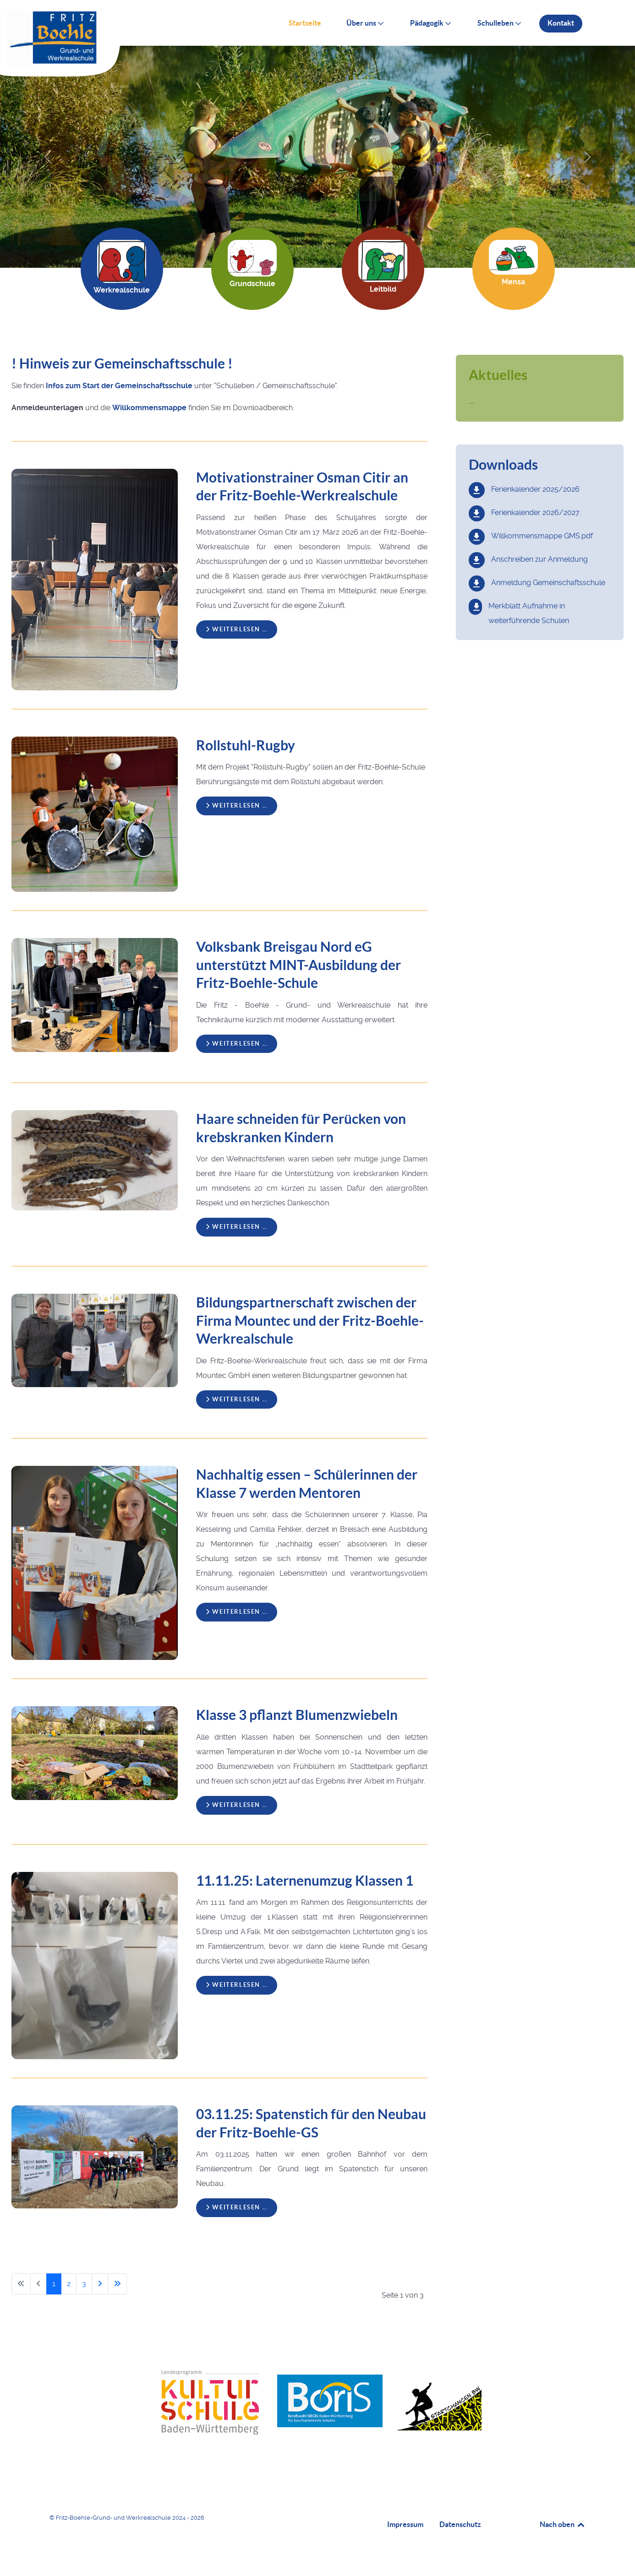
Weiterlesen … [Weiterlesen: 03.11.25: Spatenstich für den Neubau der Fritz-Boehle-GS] (237, 2207)
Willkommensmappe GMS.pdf (542, 535)
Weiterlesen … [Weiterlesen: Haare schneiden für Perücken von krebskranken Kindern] (237, 1226)
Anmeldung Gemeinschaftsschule (548, 582)
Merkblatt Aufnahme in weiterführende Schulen (528, 613)
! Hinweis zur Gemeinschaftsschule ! (122, 363)
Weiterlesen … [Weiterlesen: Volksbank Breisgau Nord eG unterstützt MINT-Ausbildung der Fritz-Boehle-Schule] (237, 1043)
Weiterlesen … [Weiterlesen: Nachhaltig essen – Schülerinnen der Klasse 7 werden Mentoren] (237, 1611)
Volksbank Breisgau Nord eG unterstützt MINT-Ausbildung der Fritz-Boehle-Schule (298, 965)
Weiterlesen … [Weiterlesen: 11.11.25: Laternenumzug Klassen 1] (237, 1984)
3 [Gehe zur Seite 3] (84, 2283)
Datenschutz (460, 2524)
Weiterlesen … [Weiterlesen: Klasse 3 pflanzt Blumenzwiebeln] (237, 1804)
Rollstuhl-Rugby (245, 745)
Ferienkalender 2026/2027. (535, 512)
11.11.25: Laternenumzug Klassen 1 (304, 1880)
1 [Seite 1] (53, 2283)
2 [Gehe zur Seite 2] (69, 2283)
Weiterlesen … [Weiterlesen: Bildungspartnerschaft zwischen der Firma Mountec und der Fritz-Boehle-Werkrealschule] (237, 1399)
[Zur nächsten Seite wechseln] (100, 2283)
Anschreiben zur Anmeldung (539, 559)
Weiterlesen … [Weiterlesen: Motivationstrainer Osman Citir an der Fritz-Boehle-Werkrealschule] (237, 629)
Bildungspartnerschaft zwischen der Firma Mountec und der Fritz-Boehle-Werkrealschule (310, 1320)
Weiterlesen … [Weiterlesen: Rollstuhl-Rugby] (237, 805)
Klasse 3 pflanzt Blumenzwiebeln (297, 1715)
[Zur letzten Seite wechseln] (117, 2283)
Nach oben (563, 2524)
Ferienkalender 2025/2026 (535, 489)
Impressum (405, 2524)
